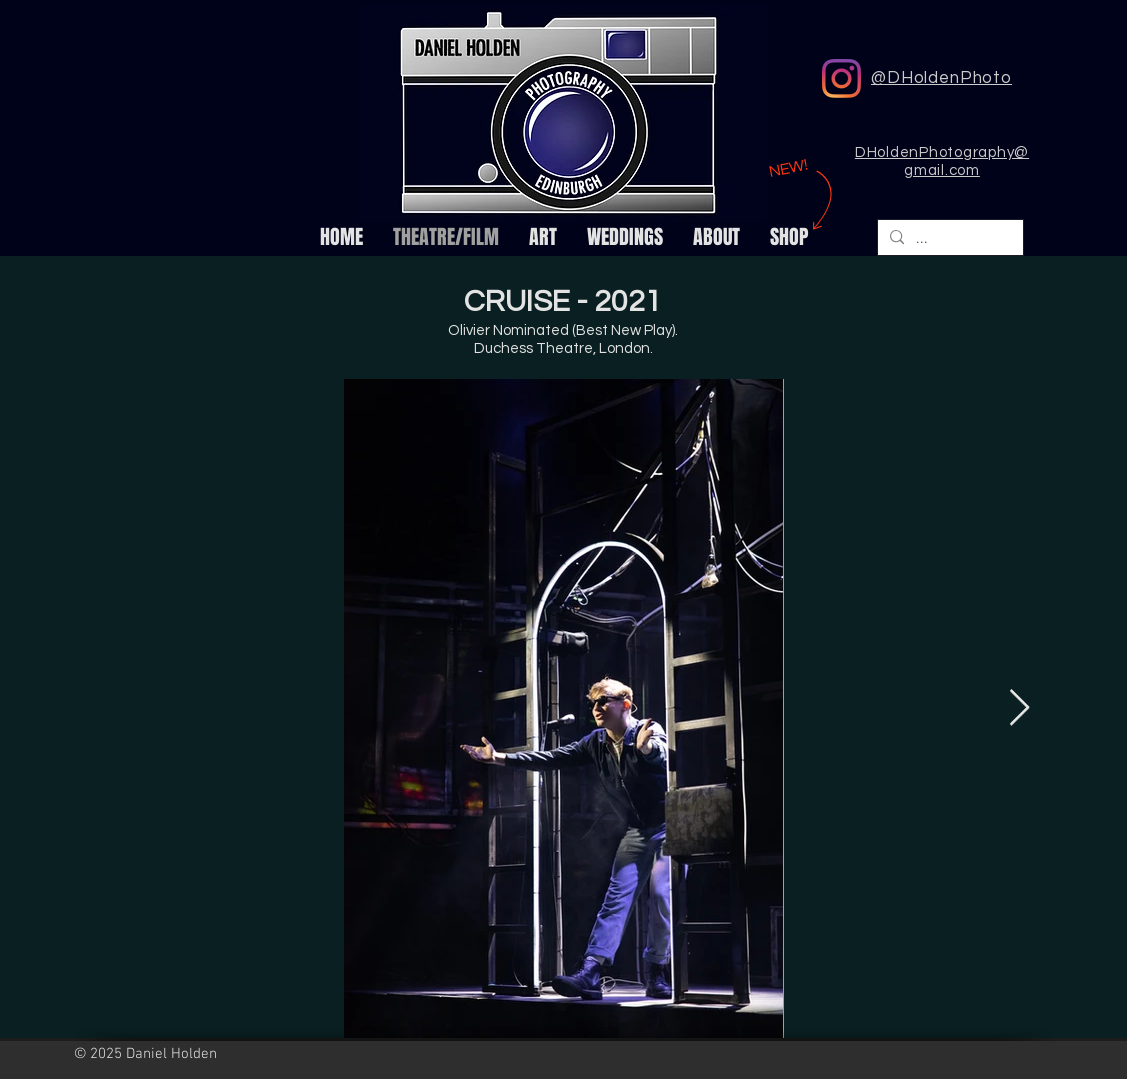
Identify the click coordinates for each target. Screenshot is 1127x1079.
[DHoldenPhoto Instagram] (841, 78)
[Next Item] (1019, 708)
